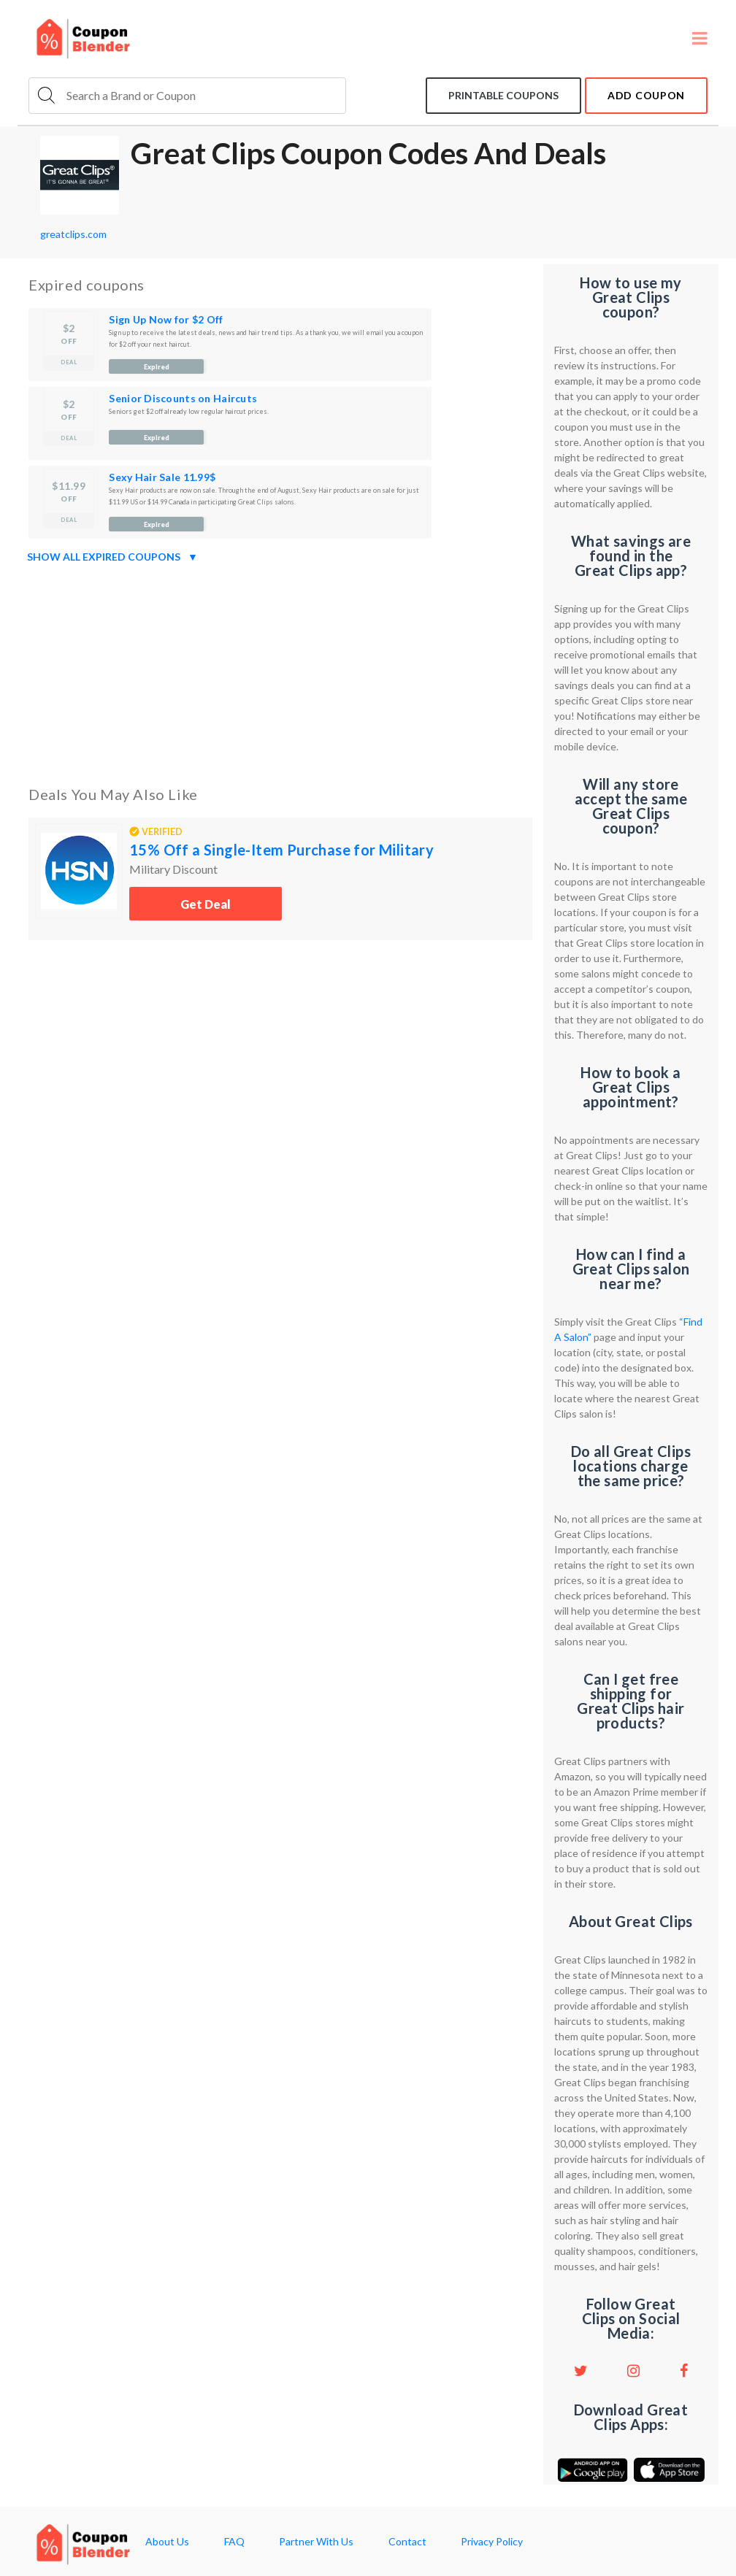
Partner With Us (316, 2542)
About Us (167, 2542)
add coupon (646, 95)
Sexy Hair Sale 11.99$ (162, 477)
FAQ (234, 2542)
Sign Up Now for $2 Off (166, 319)
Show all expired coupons (112, 557)
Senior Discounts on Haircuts (183, 398)
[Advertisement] (280, 671)
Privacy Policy (492, 2542)
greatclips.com (73, 234)
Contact (407, 2542)
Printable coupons (503, 95)
